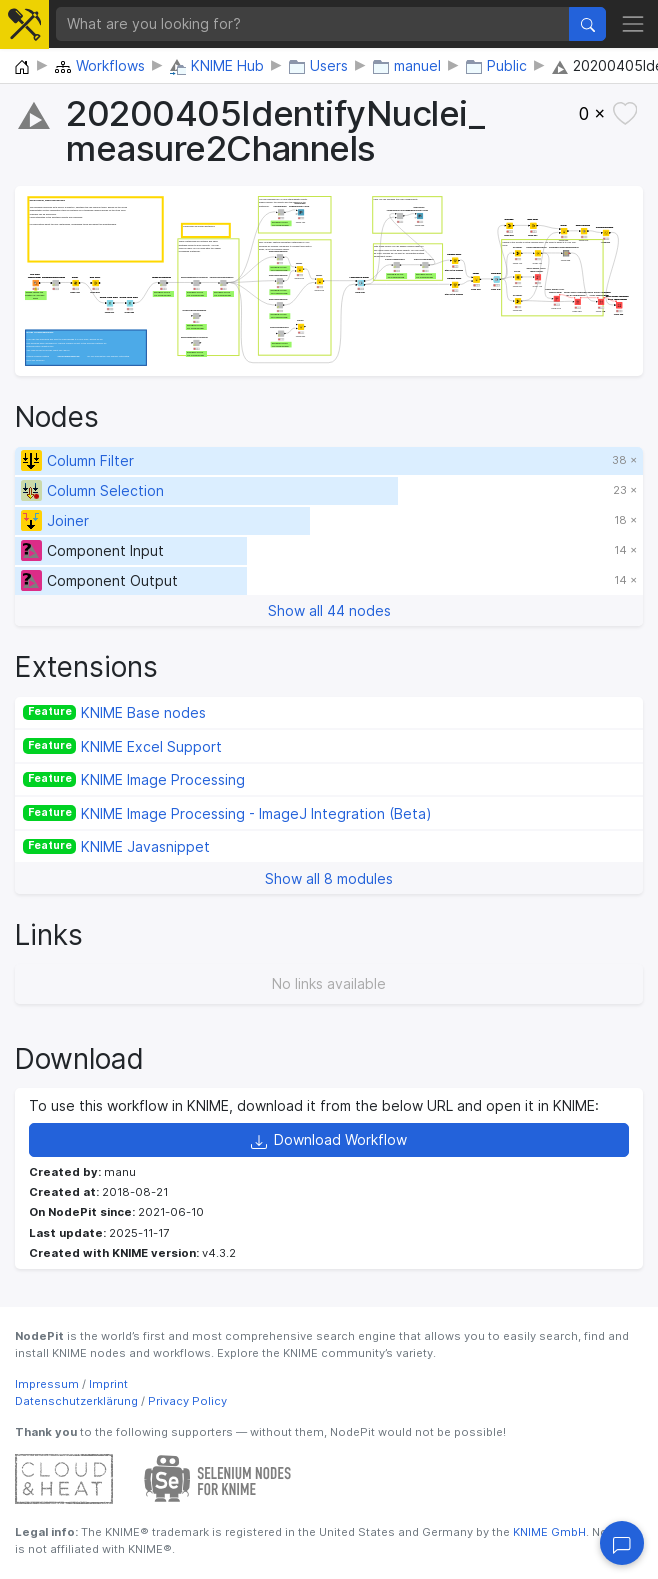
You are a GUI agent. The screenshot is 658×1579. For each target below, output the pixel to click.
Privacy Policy (187, 1401)
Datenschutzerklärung (76, 1401)
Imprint (108, 1384)
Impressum (47, 1384)
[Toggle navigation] (633, 23)
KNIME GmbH (548, 1532)
